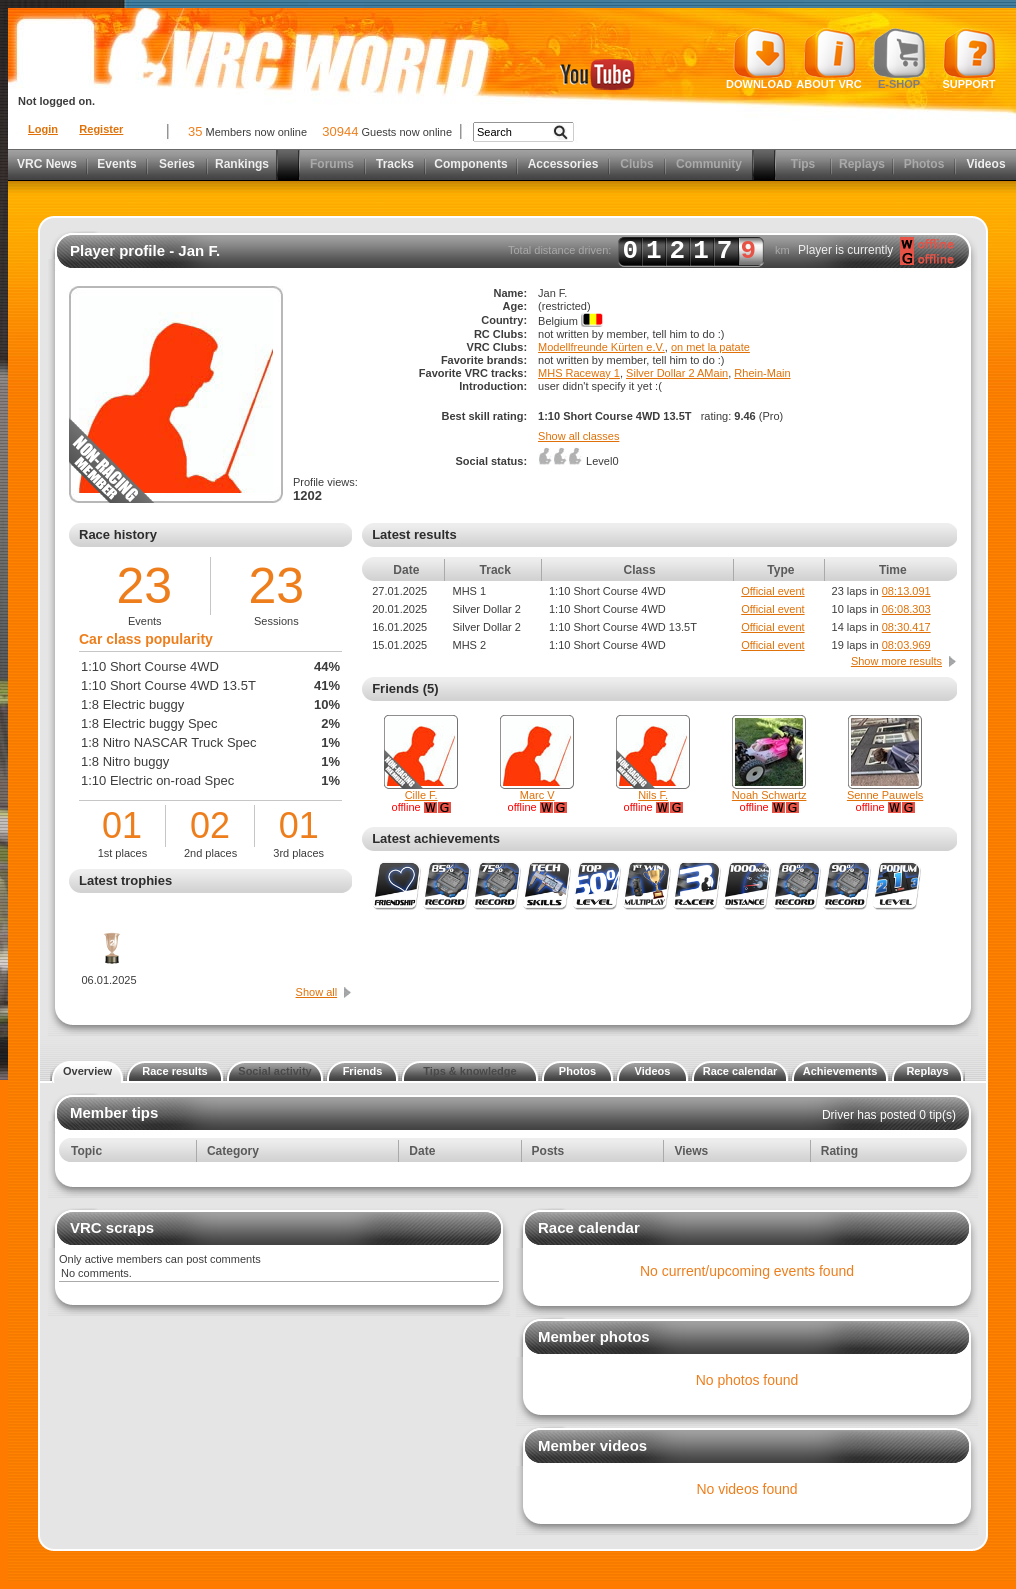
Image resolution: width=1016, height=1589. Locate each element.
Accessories (563, 164)
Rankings (242, 164)
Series (177, 164)
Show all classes (578, 436)
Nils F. (653, 795)
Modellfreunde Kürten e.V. (601, 347)
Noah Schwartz (769, 795)
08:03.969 (906, 645)
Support (969, 59)
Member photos (594, 1336)
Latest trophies (125, 880)
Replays (862, 164)
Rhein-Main (762, 373)
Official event (772, 591)
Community (709, 164)
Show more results (896, 661)
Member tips (114, 1112)
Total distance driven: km (649, 251)
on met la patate (710, 347)
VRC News (47, 164)
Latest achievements (436, 838)
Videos (985, 164)
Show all (317, 992)
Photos (924, 164)
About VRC (828, 59)
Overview (87, 1071)
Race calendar (740, 1071)
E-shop (899, 59)
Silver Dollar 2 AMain (677, 373)
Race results (174, 1071)
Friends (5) (405, 688)
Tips (803, 164)
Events (116, 164)
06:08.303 (906, 609)
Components (470, 164)
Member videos (592, 1445)
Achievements (840, 1071)
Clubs (636, 164)
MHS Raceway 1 (579, 373)
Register (101, 129)
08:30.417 (906, 627)
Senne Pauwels (885, 795)
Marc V (537, 795)
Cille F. (421, 795)
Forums (332, 164)
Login (43, 129)
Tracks (395, 164)
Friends (363, 1071)
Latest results (414, 534)
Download (759, 59)
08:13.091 (906, 591)
